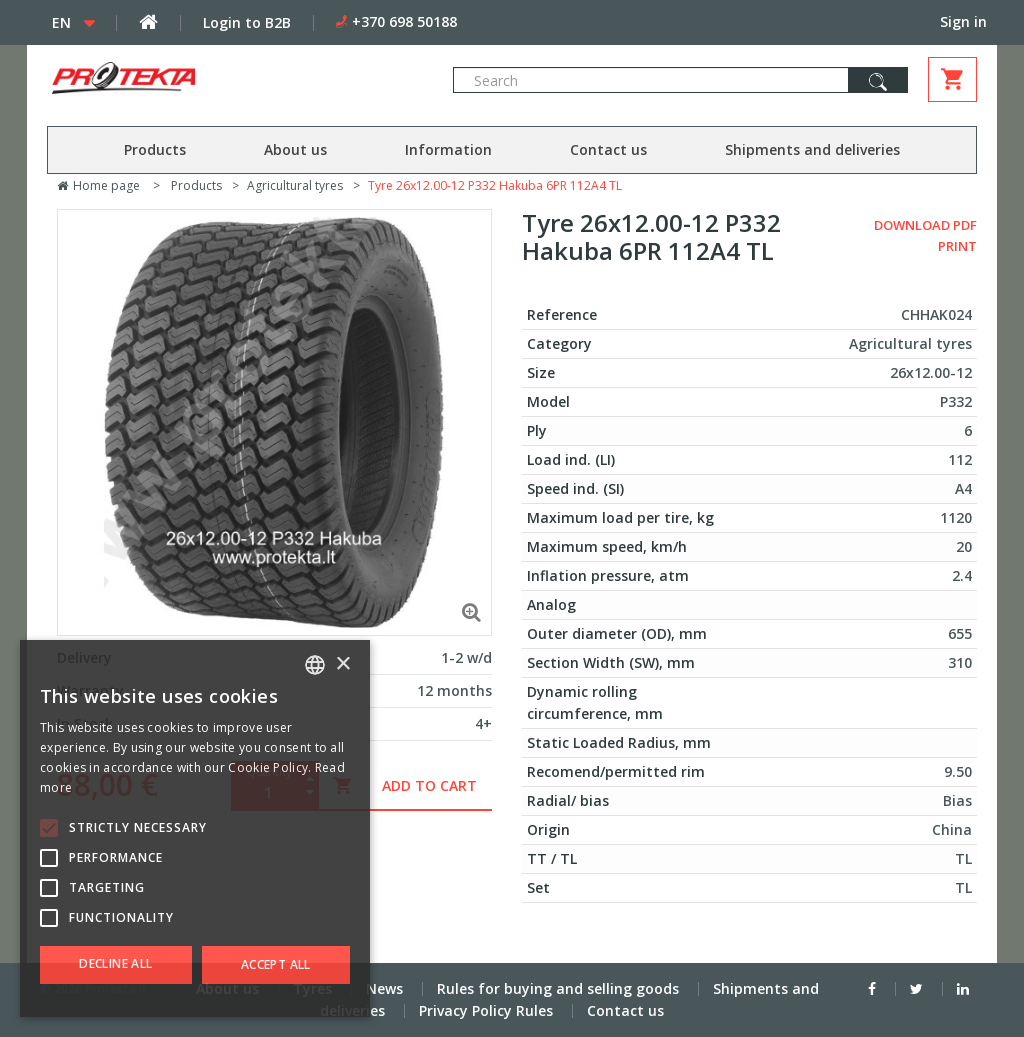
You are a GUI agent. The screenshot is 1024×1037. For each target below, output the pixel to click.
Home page (98, 185)
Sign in (963, 21)
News (384, 988)
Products (155, 149)
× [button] (342, 664)
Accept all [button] (276, 964)
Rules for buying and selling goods (558, 988)
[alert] (195, 828)
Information (448, 149)
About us (295, 149)
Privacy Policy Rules (486, 1010)
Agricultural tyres (295, 185)
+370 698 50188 (404, 21)
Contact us (608, 149)
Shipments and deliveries (812, 149)
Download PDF (925, 225)
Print (957, 246)
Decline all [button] (115, 963)
